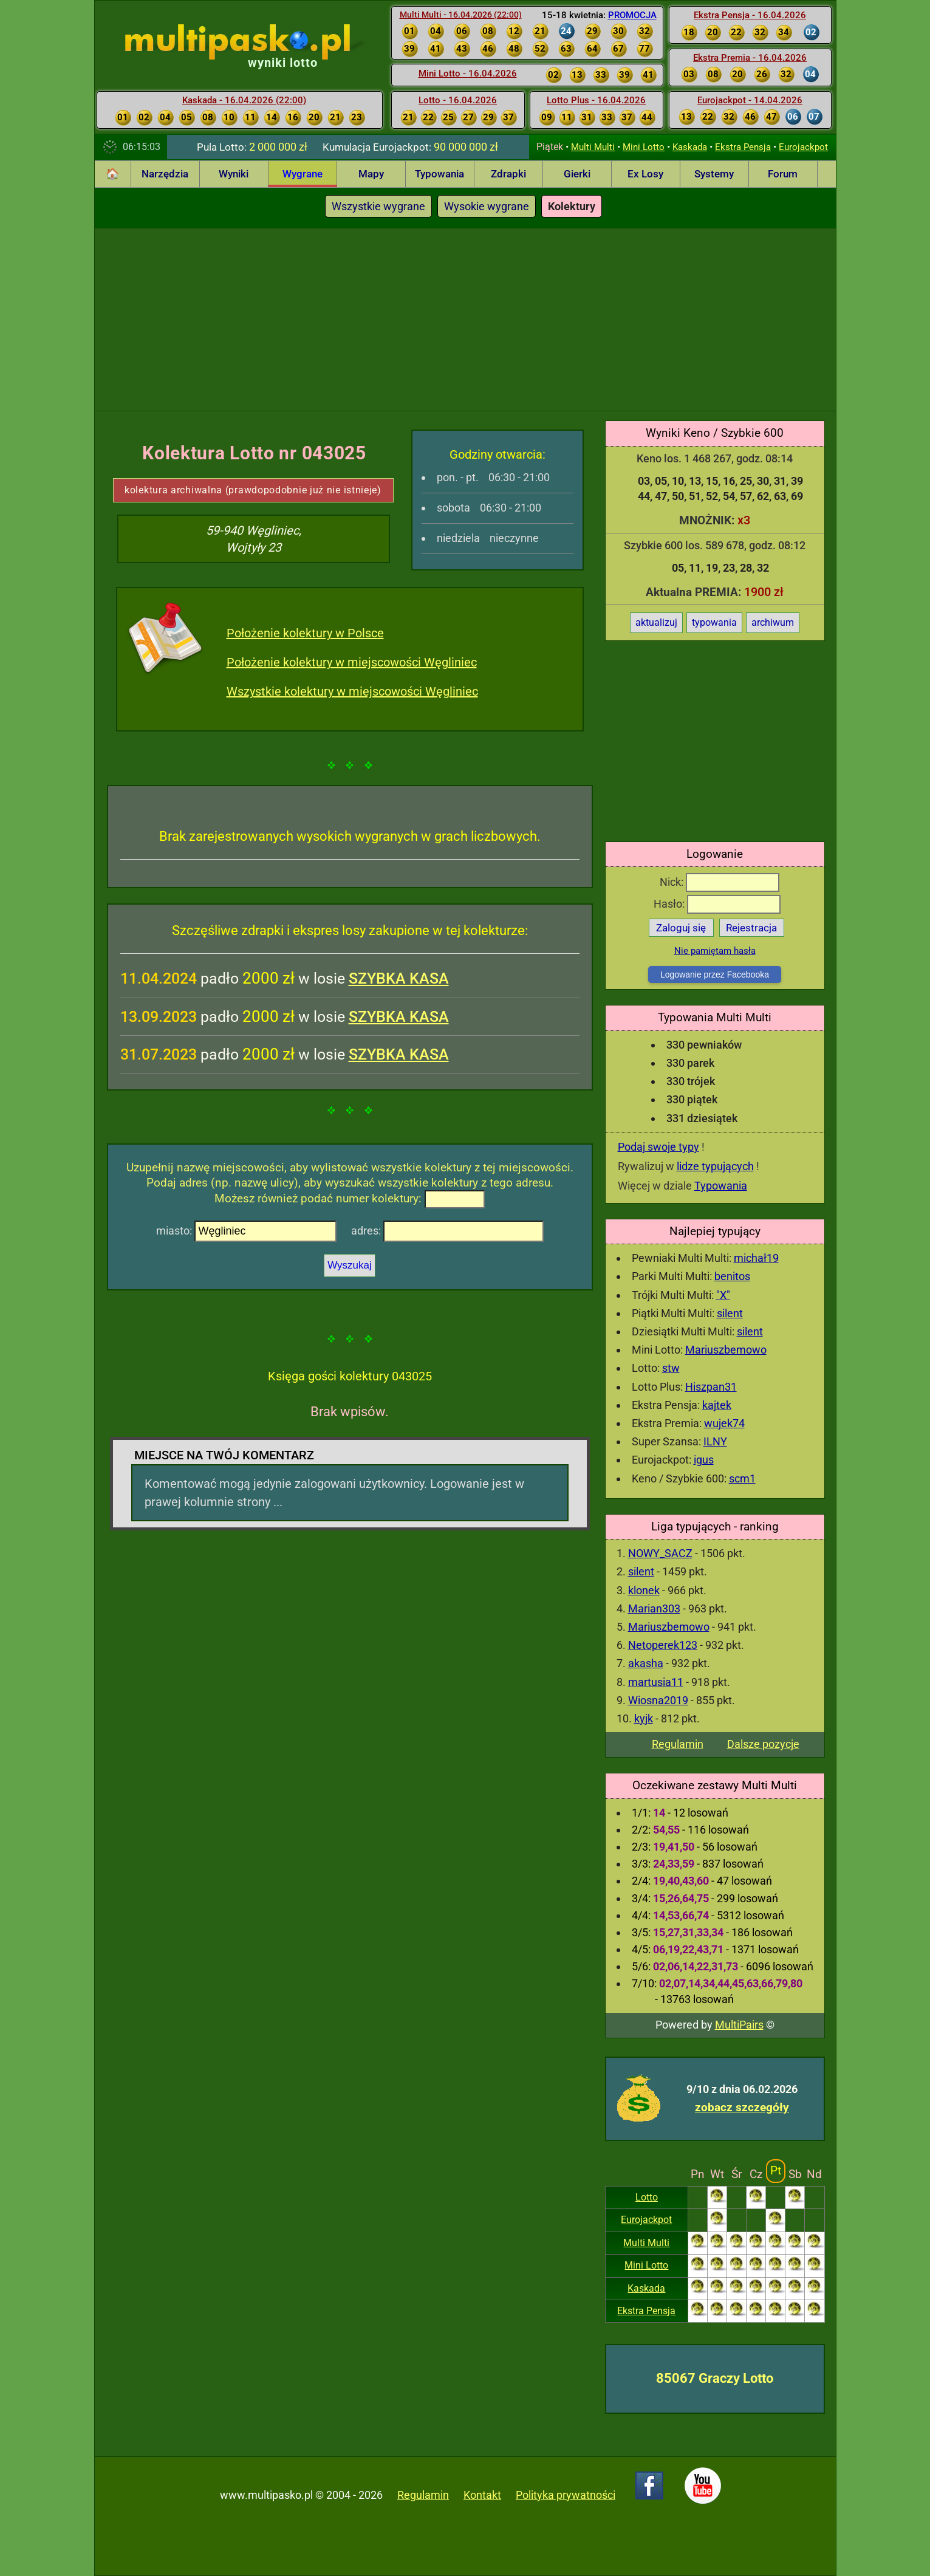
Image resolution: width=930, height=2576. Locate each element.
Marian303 (654, 1608)
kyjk (643, 1718)
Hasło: (717, 903)
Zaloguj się (681, 928)
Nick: (719, 881)
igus (704, 1459)
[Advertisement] (465, 320)
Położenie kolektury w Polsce (305, 633)
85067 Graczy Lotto (714, 2378)
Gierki (577, 174)
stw (671, 1368)
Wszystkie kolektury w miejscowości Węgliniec (352, 691)
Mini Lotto (644, 147)
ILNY (715, 1441)
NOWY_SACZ (660, 1553)
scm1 (742, 1478)
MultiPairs (739, 2024)
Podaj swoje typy (658, 1146)
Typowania (439, 174)
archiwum (772, 622)
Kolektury (571, 206)
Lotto (646, 2197)
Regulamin (677, 1744)
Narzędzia (165, 174)
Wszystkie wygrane (378, 206)
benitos (732, 1276)
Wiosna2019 (658, 1700)
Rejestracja (751, 928)
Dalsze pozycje (763, 1744)
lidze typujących (715, 1166)
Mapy (371, 174)
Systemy (714, 174)
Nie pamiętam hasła (715, 950)
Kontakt (482, 2495)
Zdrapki (508, 174)
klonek (644, 1590)
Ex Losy (645, 174)
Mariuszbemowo (726, 1349)
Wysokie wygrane (486, 206)
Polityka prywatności (565, 2495)
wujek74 (724, 1423)
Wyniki (233, 174)
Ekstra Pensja (743, 147)
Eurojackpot (803, 147)
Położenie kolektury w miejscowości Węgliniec (352, 662)
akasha (645, 1663)
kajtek (716, 1405)
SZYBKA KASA (399, 978)
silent (730, 1313)
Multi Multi (593, 147)
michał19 (756, 1258)
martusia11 (655, 1682)
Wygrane (302, 174)
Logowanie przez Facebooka (714, 974)
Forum (783, 174)
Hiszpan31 (711, 1386)
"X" (723, 1295)
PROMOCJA (632, 15)
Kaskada (689, 147)
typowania (714, 622)
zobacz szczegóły (742, 2107)
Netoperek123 (662, 1645)
